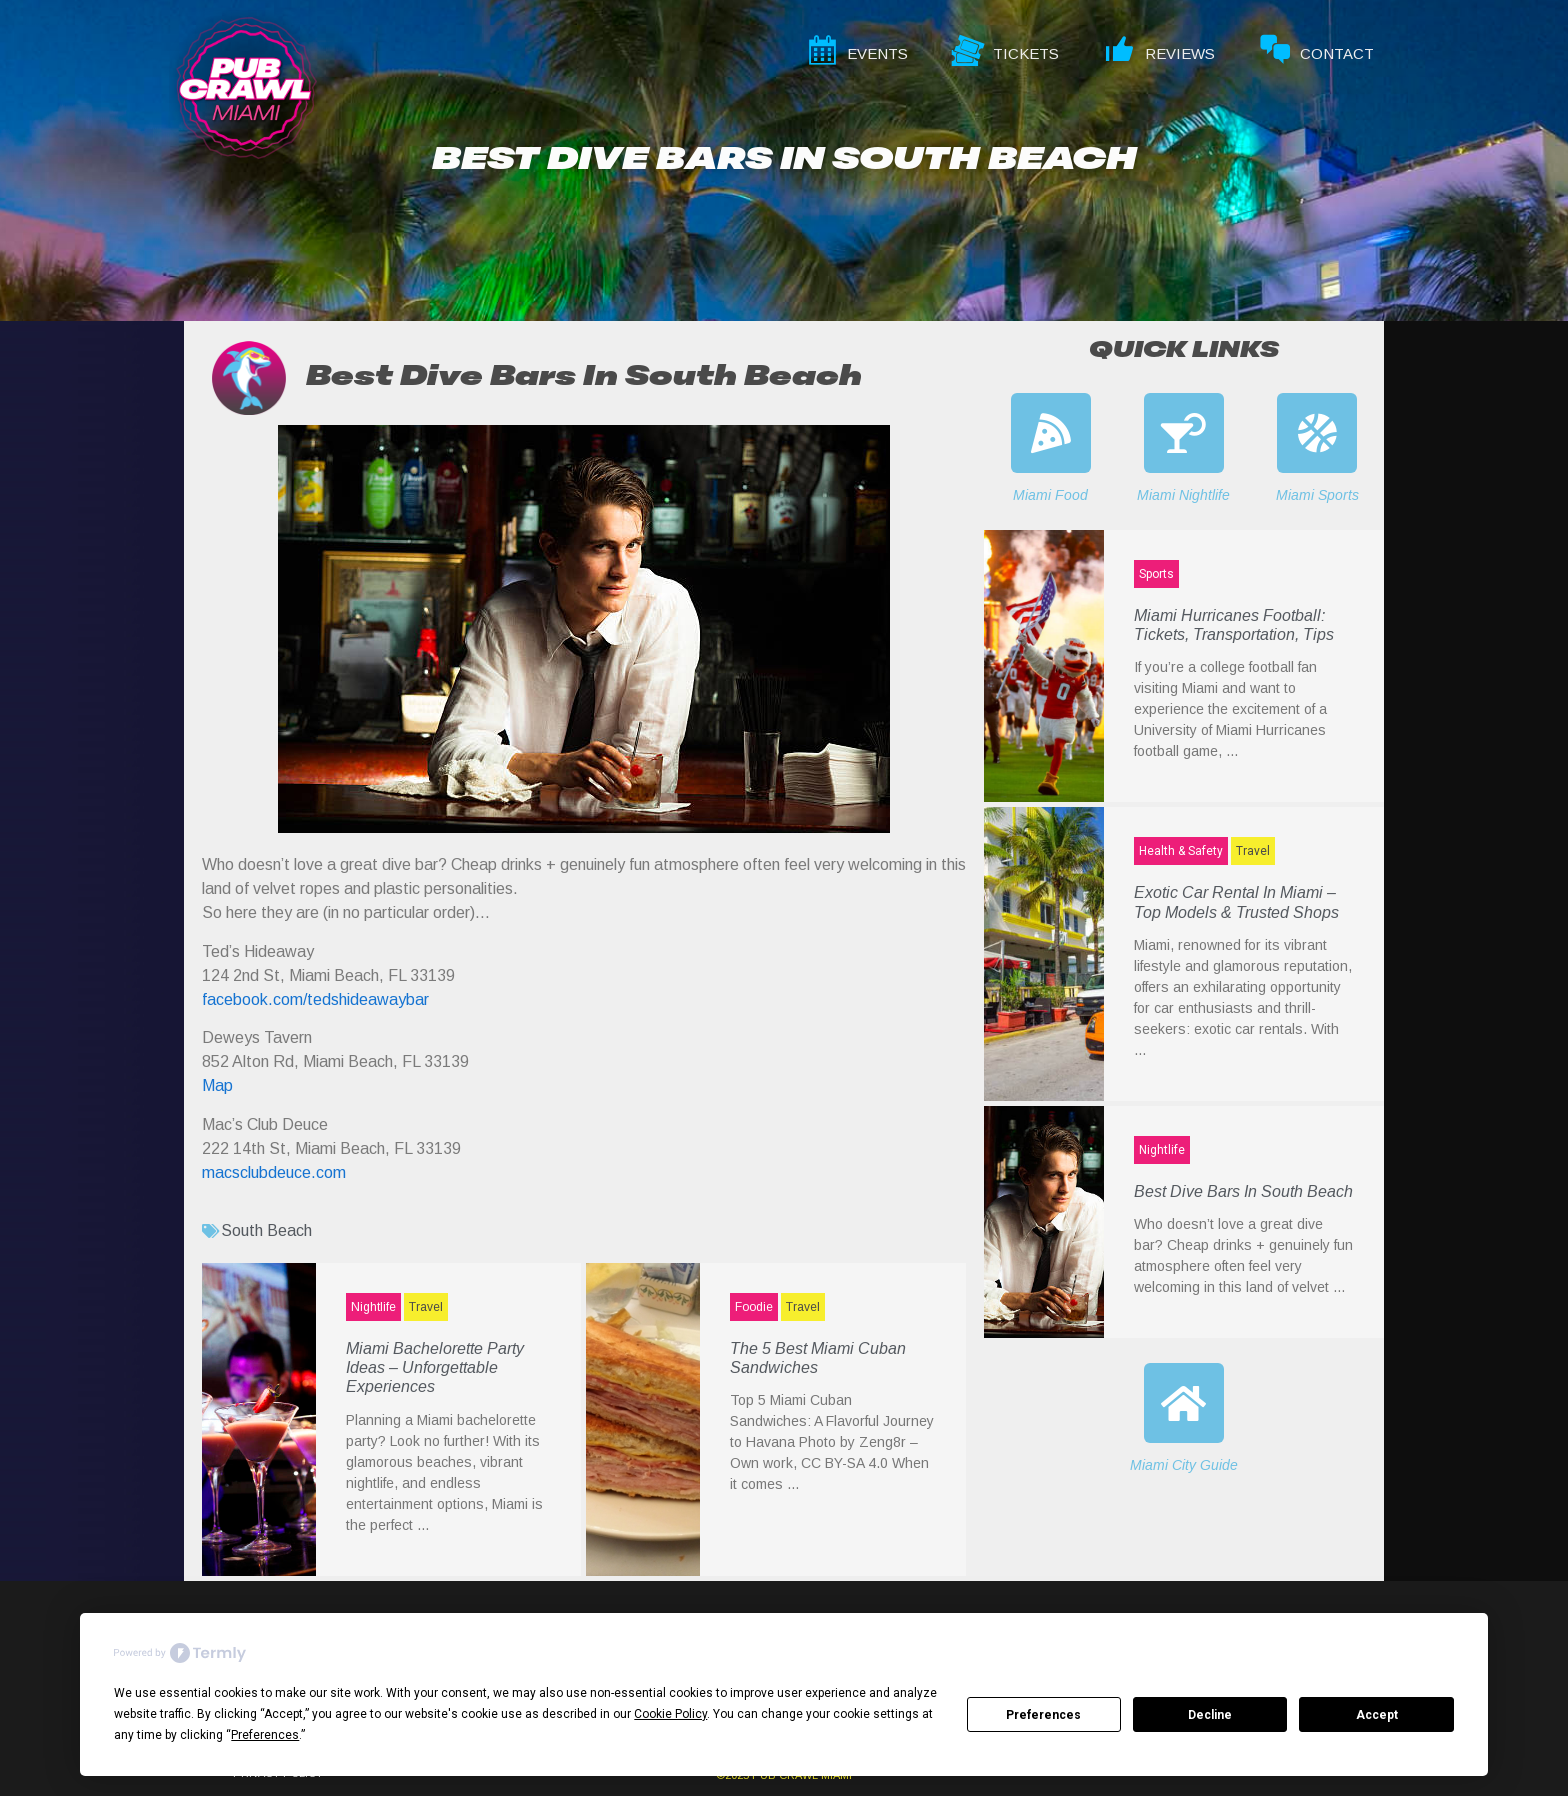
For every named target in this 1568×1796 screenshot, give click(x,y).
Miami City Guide (1184, 1465)
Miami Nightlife (1183, 495)
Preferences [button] (265, 1735)
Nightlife (373, 1307)
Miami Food (1050, 495)
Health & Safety (1181, 851)
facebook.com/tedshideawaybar (315, 999)
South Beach (266, 1230)
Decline (1210, 1715)
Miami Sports (1317, 495)
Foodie (754, 1307)
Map (217, 1085)
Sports (1156, 574)
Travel (426, 1307)
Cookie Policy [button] (670, 1714)
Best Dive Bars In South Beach (1243, 1191)
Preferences (1043, 1715)
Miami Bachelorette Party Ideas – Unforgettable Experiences (435, 1367)
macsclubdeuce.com (274, 1172)
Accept (1377, 1715)
